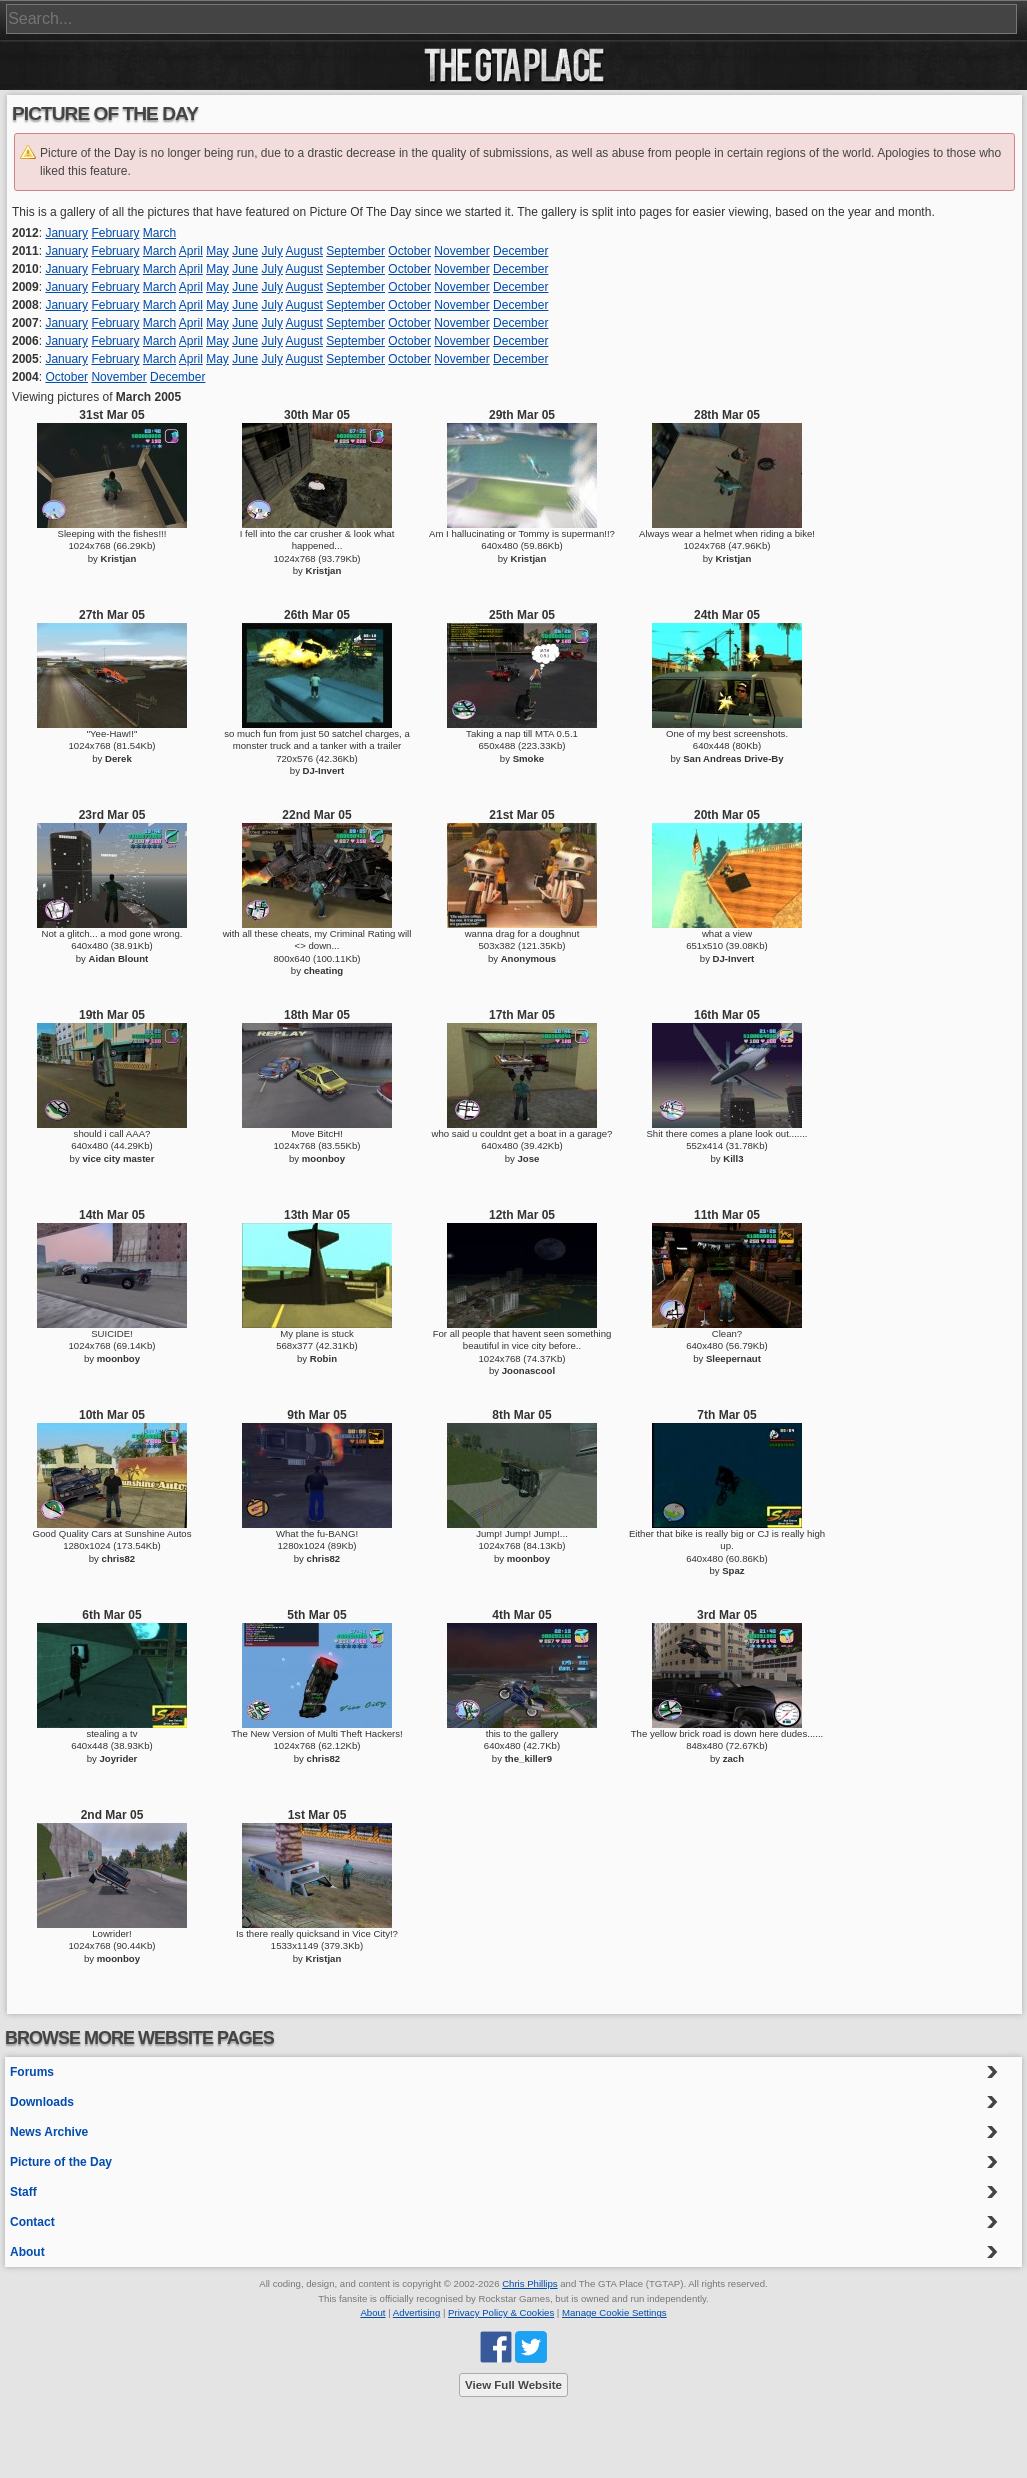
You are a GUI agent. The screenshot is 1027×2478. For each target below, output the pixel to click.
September (355, 251)
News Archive (49, 2132)
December (520, 251)
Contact (32, 2222)
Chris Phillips (529, 2283)
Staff (23, 2192)
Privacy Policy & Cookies (501, 2312)
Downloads (42, 2102)
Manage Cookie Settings (614, 2312)
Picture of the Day (61, 2162)
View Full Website (513, 2385)
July (272, 251)
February (115, 233)
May (217, 251)
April (191, 251)
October (409, 251)
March (159, 233)
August (304, 251)
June (245, 251)
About (27, 2252)
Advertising (416, 2312)
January (66, 233)
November (461, 251)
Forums (32, 2072)
